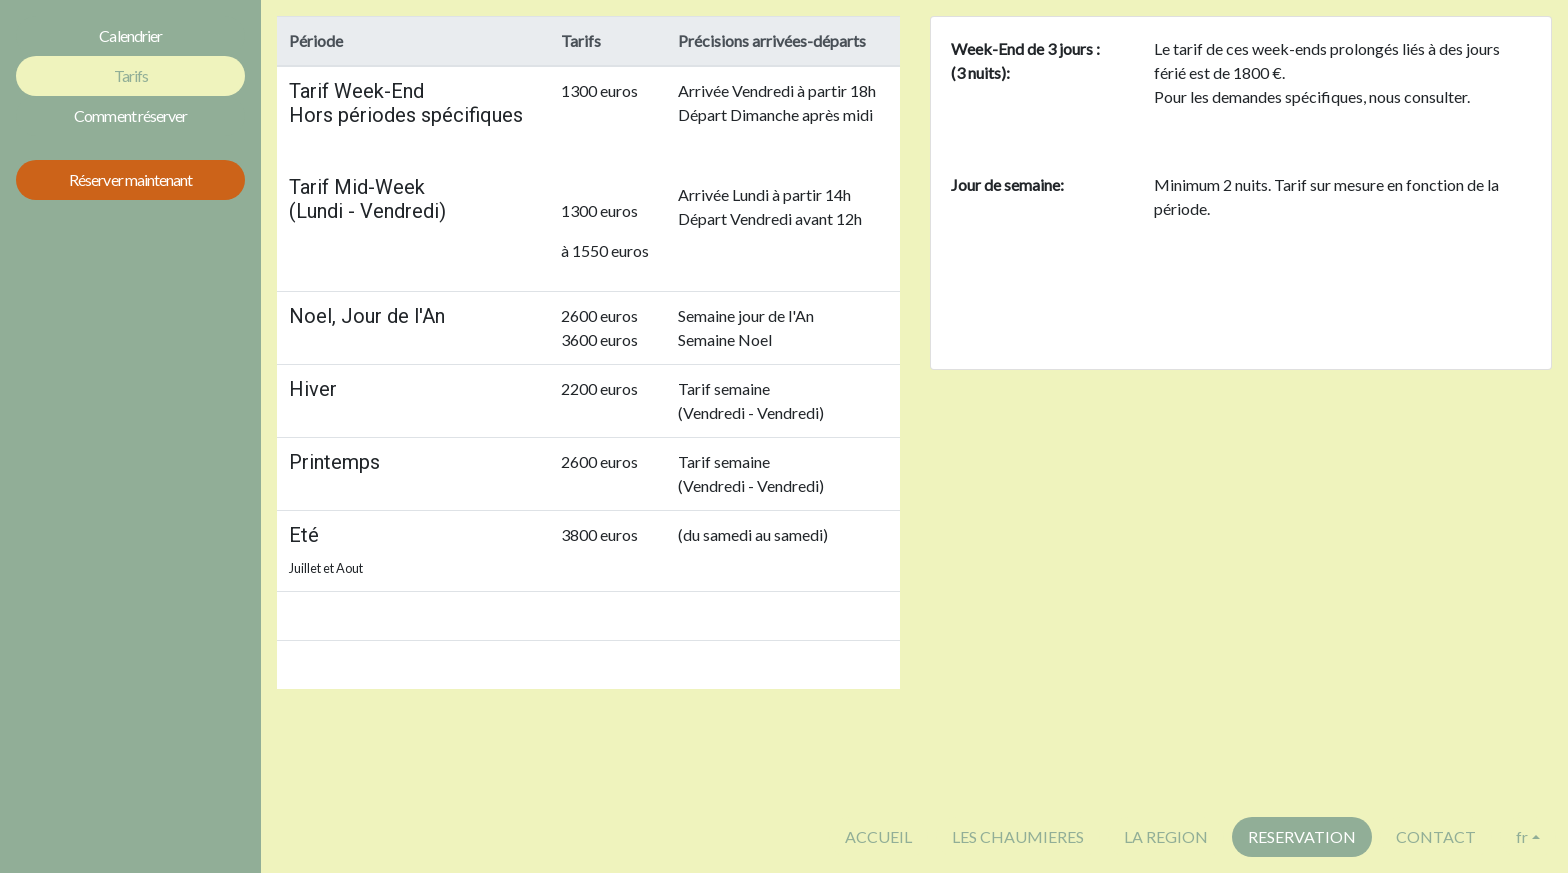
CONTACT (1436, 836)
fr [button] (1522, 836)
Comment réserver (130, 115)
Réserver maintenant (130, 179)
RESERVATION (1302, 836)
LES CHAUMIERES (1018, 836)
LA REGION (1166, 836)
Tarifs (131, 75)
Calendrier (130, 35)
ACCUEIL (878, 836)
